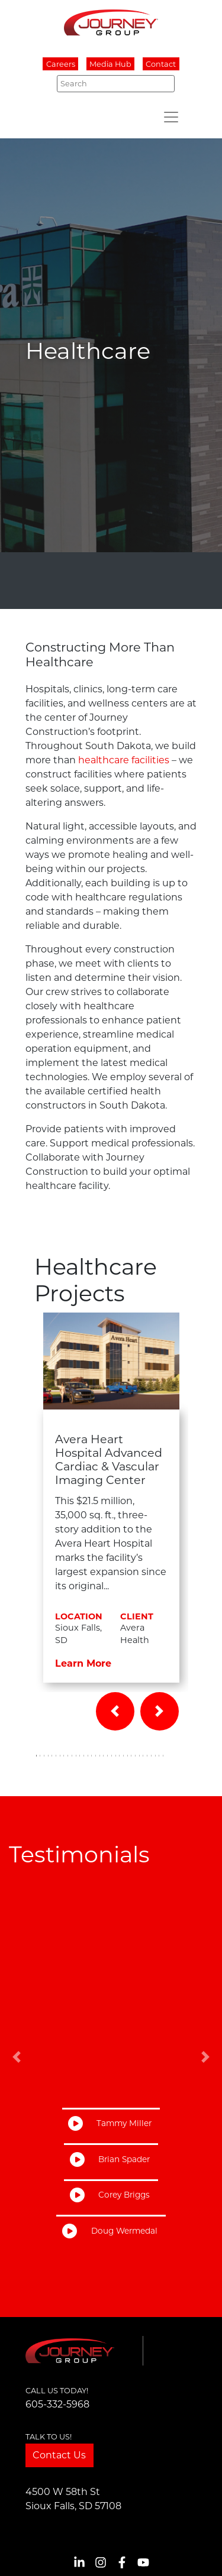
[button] (115, 1711)
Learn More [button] (83, 1663)
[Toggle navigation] (171, 117)
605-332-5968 (57, 2404)
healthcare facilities (123, 760)
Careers (60, 64)
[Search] (116, 83)
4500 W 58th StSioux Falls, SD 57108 (73, 2499)
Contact (161, 64)
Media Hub (110, 64)
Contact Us (59, 2455)
